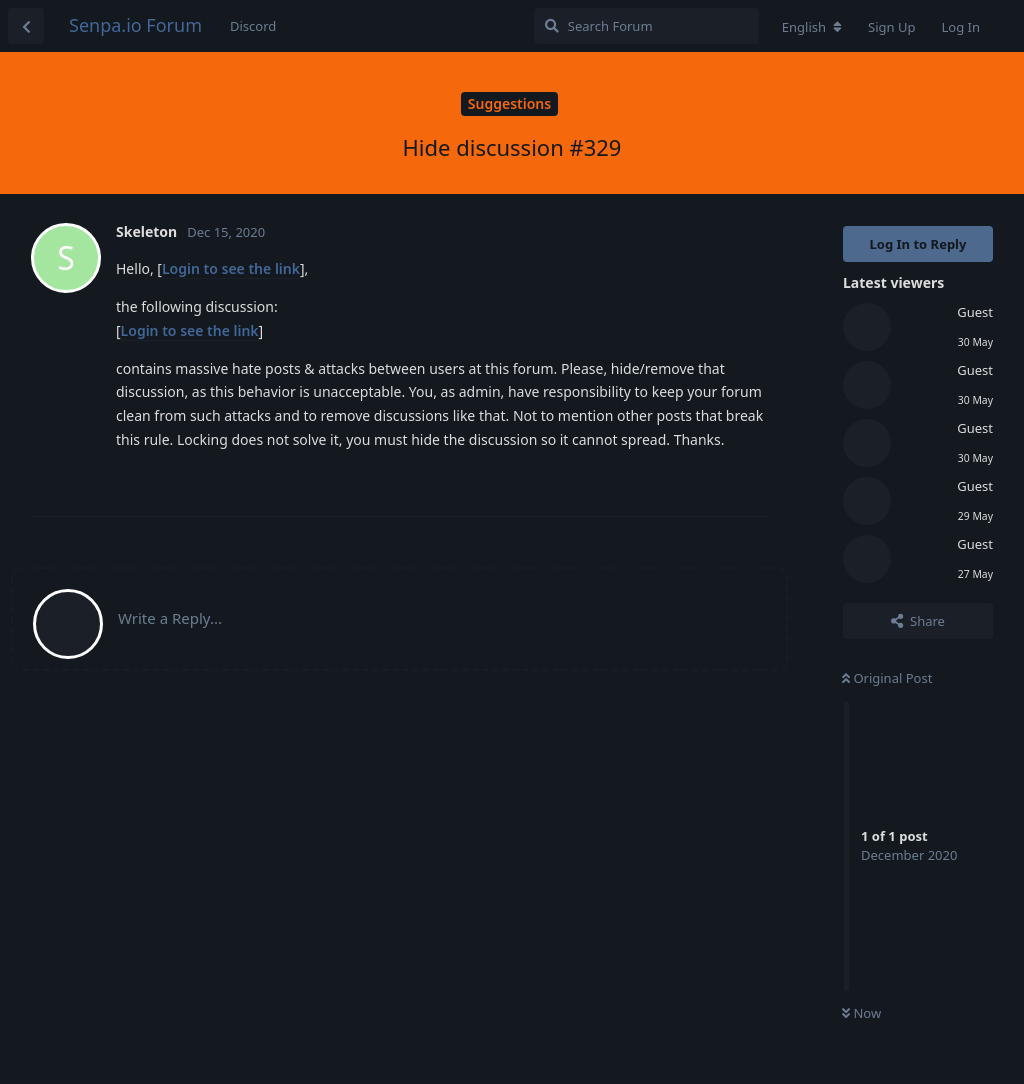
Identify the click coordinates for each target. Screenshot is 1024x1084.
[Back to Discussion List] (26, 26)
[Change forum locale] (812, 27)
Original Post (887, 678)
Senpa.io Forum (135, 25)
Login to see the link (231, 268)
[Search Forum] (646, 26)
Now (861, 1013)
